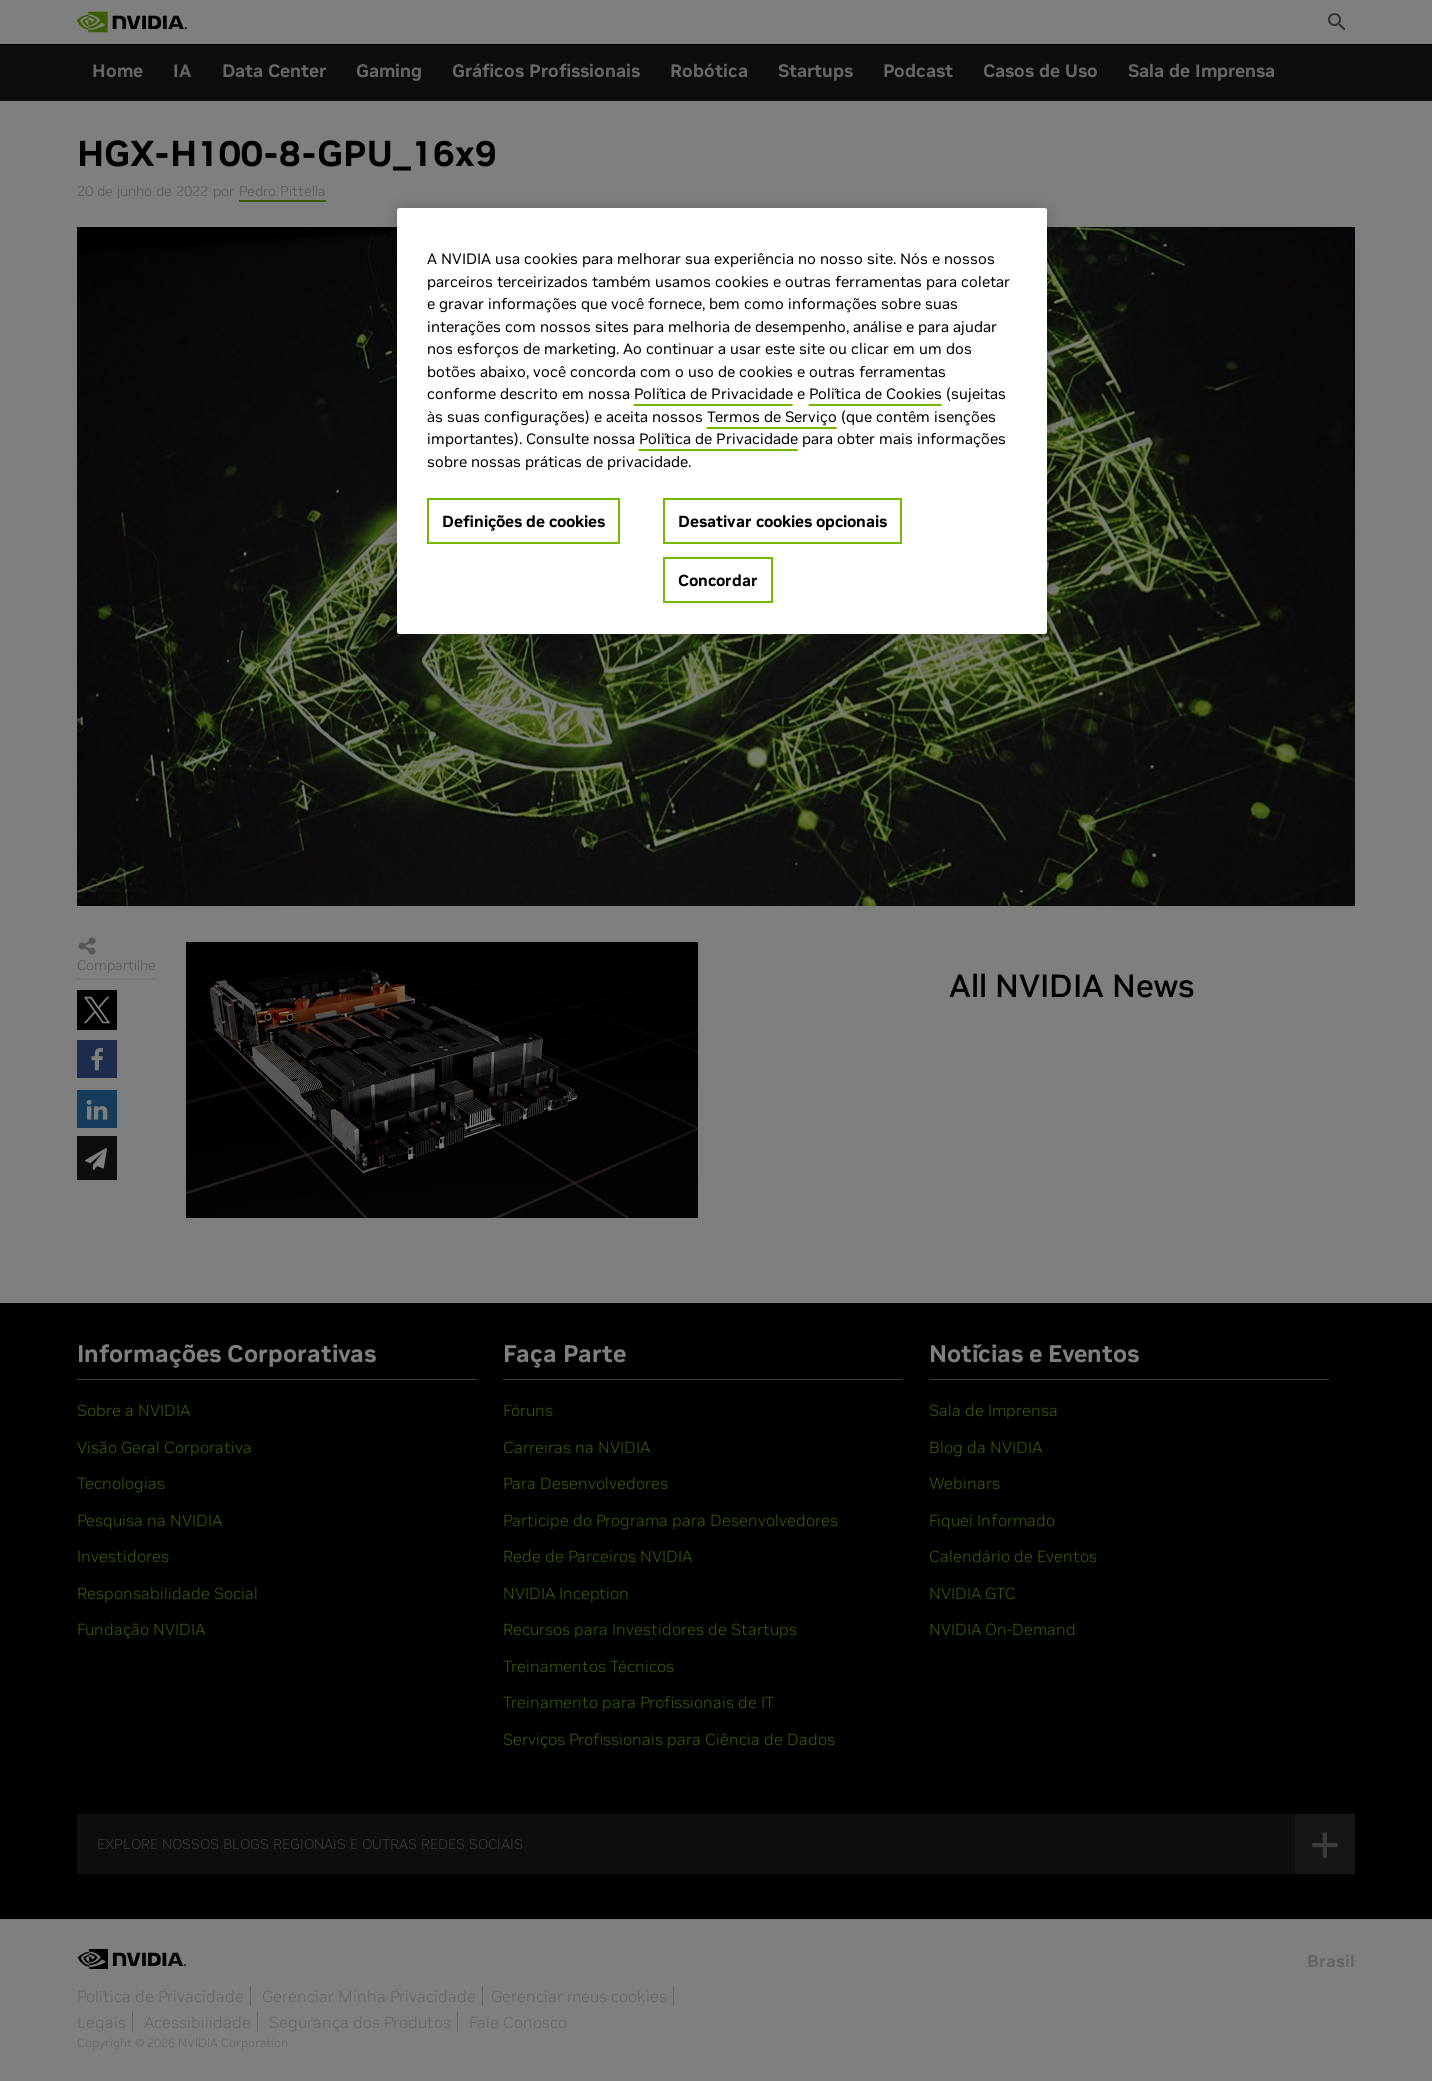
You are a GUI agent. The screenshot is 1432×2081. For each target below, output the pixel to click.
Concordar (718, 580)
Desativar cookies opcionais (782, 521)
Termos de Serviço (772, 416)
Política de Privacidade (713, 393)
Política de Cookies (875, 393)
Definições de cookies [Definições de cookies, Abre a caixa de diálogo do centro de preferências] (523, 521)
